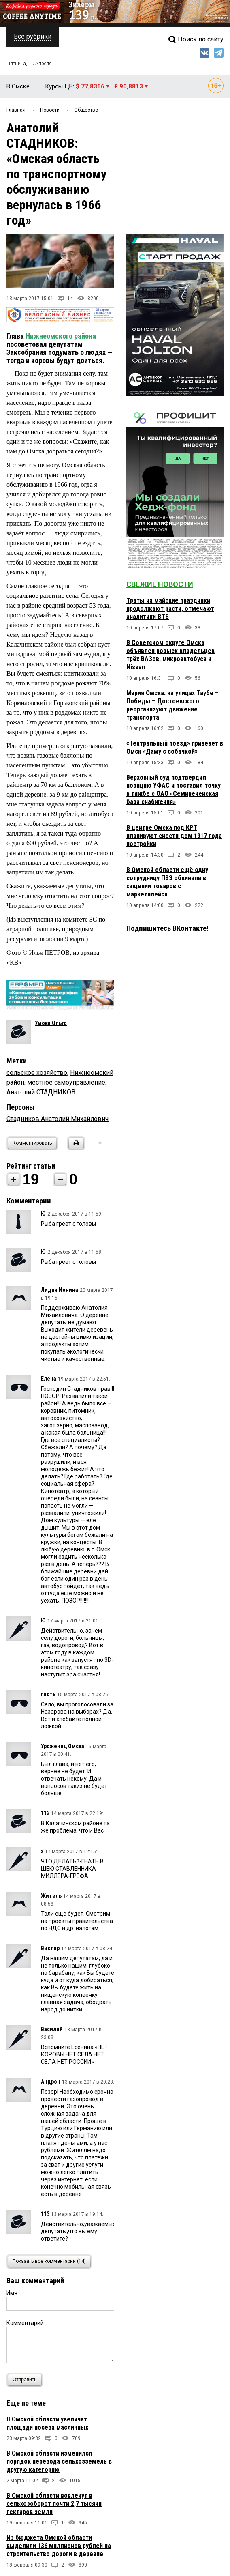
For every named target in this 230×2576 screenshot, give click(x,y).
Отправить (26, 2380)
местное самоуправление (66, 1082)
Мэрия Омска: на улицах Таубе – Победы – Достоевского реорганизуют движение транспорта (172, 705)
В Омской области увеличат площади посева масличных (47, 2423)
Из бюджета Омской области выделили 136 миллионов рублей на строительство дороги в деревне (58, 2546)
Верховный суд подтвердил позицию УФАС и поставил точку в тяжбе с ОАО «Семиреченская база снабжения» (173, 789)
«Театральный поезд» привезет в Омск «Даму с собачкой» (174, 747)
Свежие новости (159, 584)
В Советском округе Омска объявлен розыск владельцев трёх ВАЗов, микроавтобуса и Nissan (170, 655)
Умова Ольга (51, 1023)
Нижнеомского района (61, 336)
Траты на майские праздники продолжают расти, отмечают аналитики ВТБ (170, 609)
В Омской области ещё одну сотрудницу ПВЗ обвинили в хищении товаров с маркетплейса (167, 882)
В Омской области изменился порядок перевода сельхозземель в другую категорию (59, 2461)
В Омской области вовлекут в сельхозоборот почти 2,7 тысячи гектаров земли (54, 2504)
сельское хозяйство (36, 1072)
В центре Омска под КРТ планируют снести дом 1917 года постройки (174, 836)
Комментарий (25, 2323)
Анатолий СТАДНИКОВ (40, 1092)
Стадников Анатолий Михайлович (57, 1119)
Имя (11, 2293)
